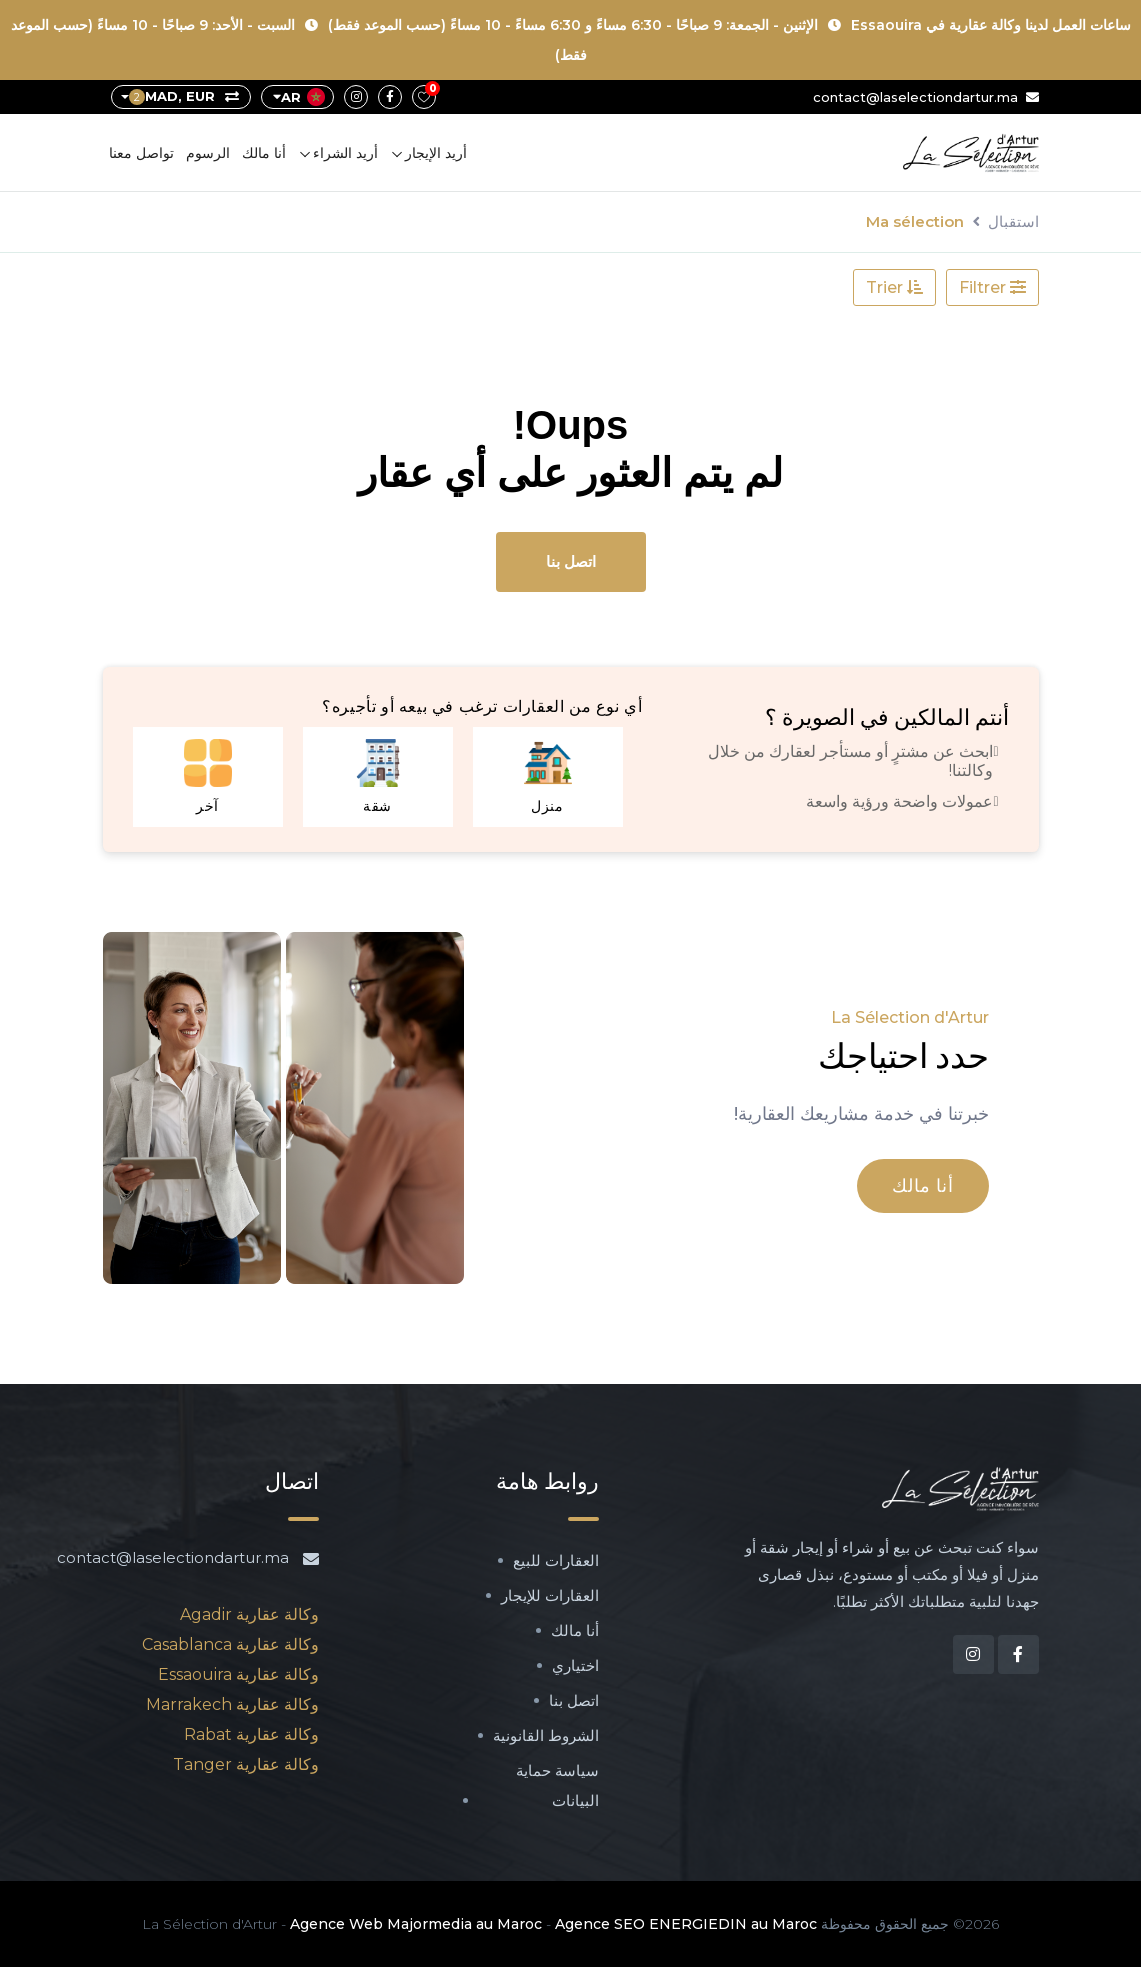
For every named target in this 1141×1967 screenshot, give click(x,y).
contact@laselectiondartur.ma (926, 97)
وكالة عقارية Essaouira (238, 1674)
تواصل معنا (141, 153)
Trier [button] (894, 287)
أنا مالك (264, 153)
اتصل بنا (571, 561)
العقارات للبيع (556, 1560)
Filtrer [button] (992, 287)
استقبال (1013, 221)
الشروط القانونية (546, 1735)
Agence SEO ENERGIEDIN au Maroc (686, 1924)
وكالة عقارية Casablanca (230, 1644)
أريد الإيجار (436, 153)
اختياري (575, 1665)
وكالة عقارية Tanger (246, 1764)
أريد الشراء (345, 153)
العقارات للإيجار (550, 1595)
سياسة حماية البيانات (557, 1785)
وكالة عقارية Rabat (251, 1734)
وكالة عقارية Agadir (249, 1614)
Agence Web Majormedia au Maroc (416, 1924)
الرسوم (208, 153)
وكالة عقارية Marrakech (232, 1704)
